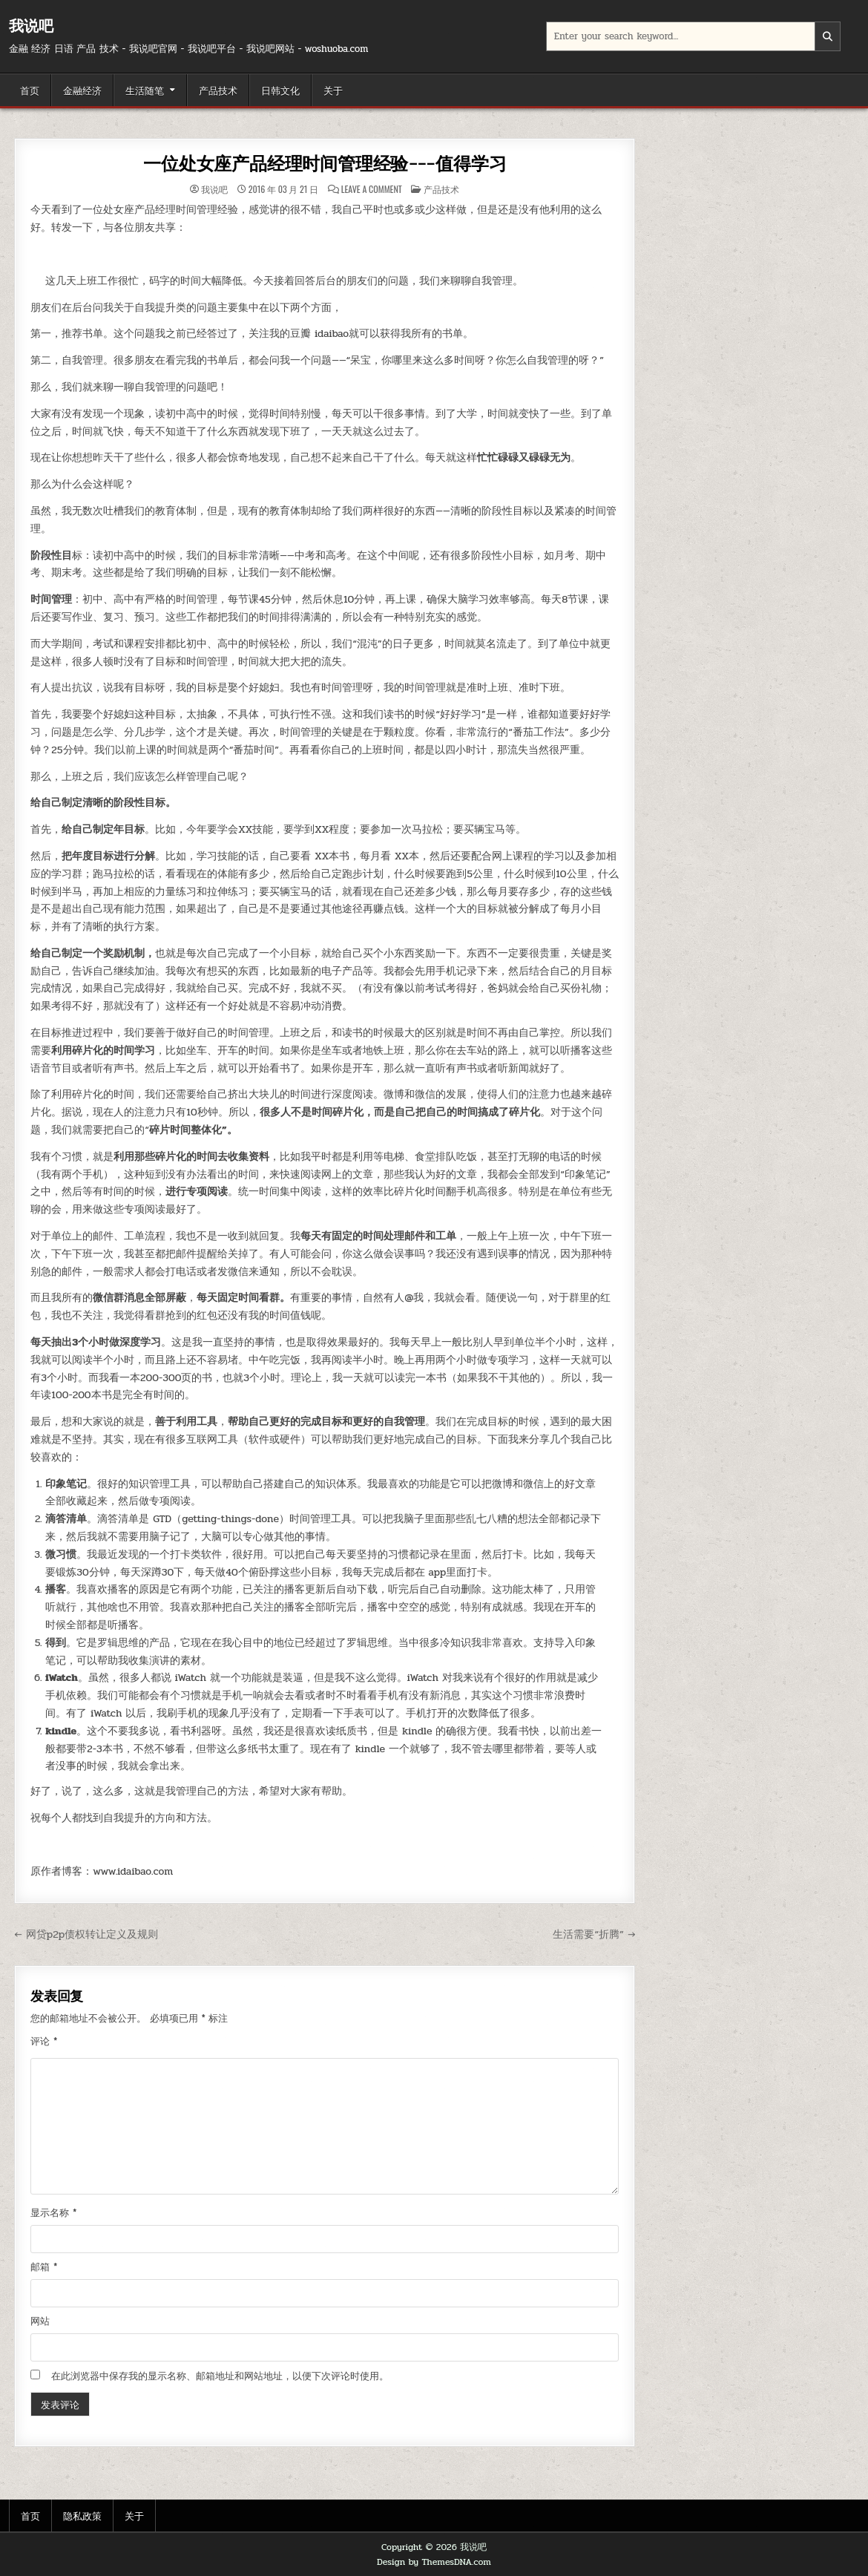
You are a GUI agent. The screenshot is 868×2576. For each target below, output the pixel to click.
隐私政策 (82, 2515)
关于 (333, 89)
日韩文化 (280, 89)
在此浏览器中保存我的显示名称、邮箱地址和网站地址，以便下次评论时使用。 (220, 2376)
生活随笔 (144, 89)
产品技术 (218, 89)
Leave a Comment (371, 189)
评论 (43, 2041)
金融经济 (82, 89)
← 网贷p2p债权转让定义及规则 (86, 1934)
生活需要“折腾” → (594, 1934)
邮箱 (43, 2267)
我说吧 (31, 25)
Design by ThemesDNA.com (434, 2561)
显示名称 (53, 2213)
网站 (40, 2321)
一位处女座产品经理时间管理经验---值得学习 (324, 163)
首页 (29, 89)
